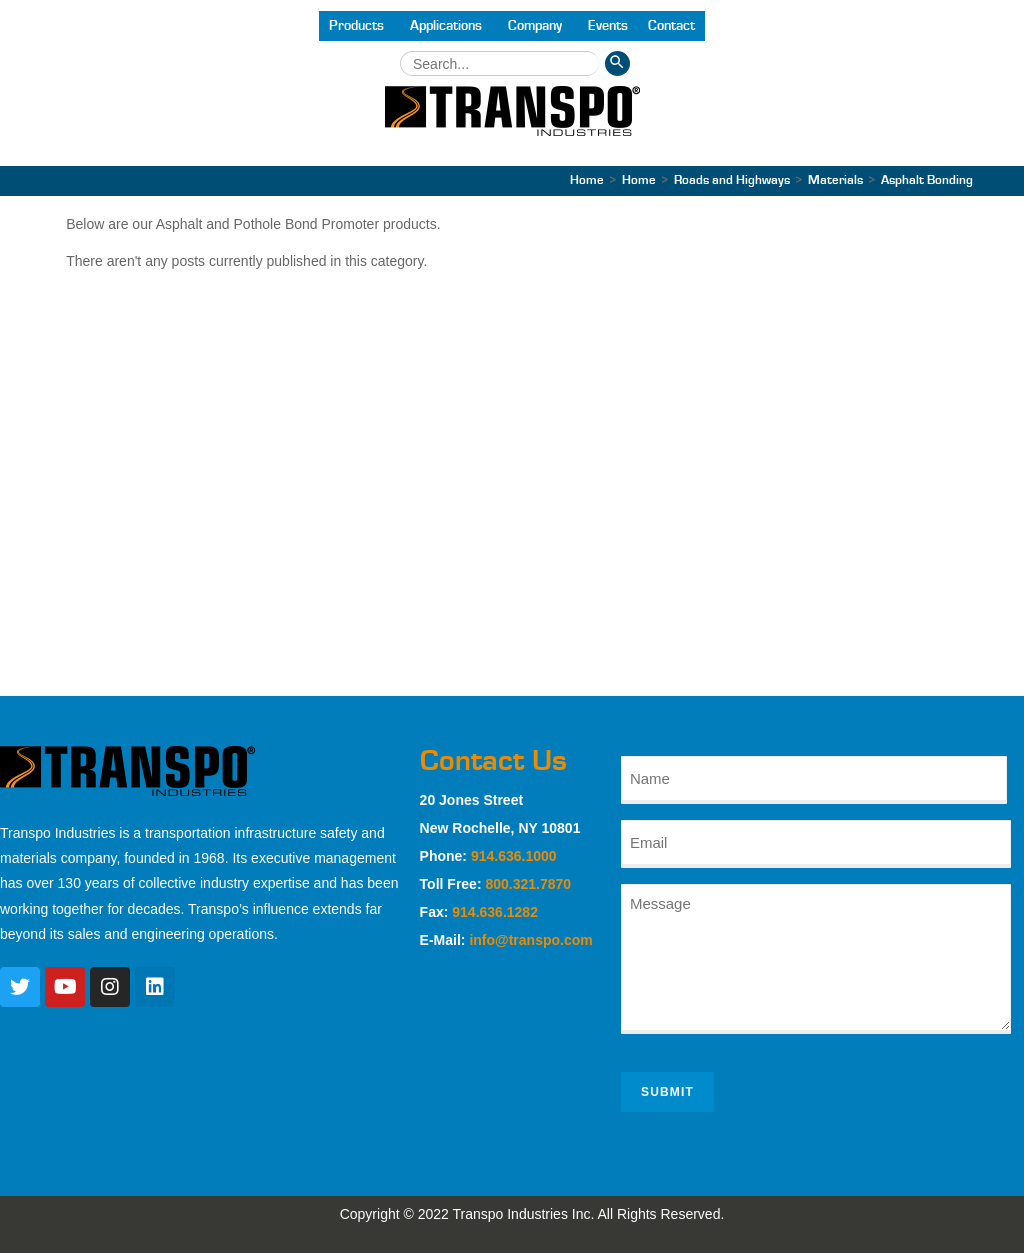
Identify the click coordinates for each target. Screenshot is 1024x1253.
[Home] (587, 180)
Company (535, 26)
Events (608, 26)
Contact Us (493, 761)
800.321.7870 (528, 884)
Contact (671, 26)
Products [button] (356, 26)
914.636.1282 (495, 912)
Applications (446, 26)
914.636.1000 (514, 856)
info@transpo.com (530, 940)
